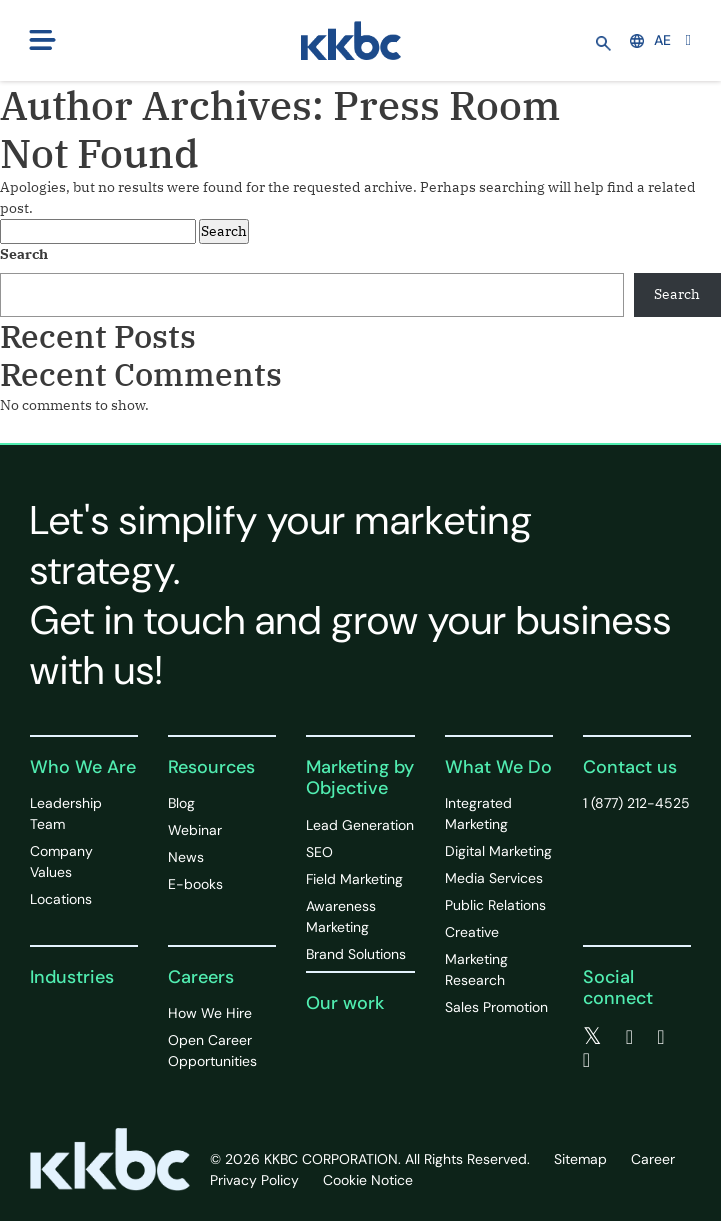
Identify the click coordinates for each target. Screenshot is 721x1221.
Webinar (195, 830)
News (186, 857)
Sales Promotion (496, 1007)
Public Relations (495, 905)
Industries (72, 977)
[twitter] (592, 1037)
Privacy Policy (254, 1180)
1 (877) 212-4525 (636, 803)
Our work (345, 1003)
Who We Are (83, 767)
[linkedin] (660, 1037)
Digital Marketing (498, 851)
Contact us (630, 767)
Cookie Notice (368, 1180)
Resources (211, 767)
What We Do (498, 767)
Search (24, 254)
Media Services (494, 878)
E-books (195, 884)
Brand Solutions (356, 954)
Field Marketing (354, 879)
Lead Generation (360, 825)
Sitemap (580, 1159)
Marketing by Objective (360, 778)
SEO (319, 852)
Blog (181, 803)
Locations (61, 899)
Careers (201, 977)
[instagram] (586, 1060)
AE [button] (650, 40)
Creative (472, 932)
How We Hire (210, 1013)
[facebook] (629, 1037)
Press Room (446, 105)
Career (653, 1159)
